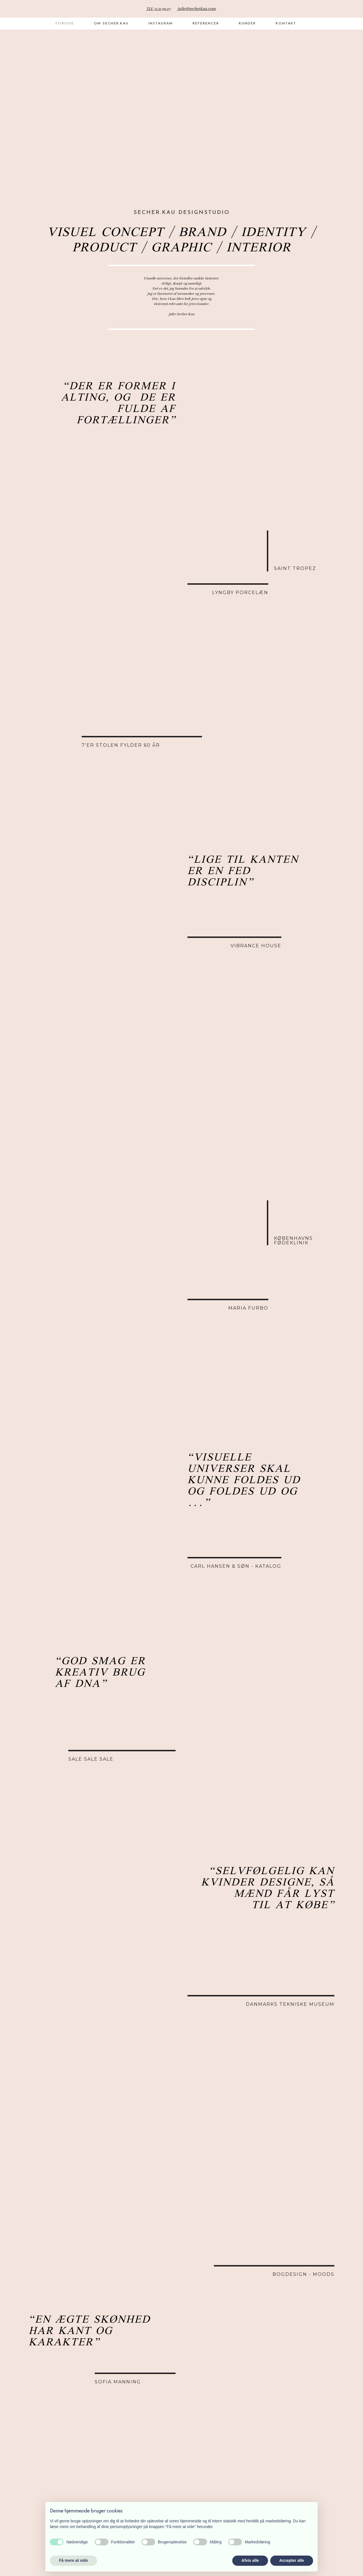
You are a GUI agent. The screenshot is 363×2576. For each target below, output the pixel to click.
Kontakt (286, 23)
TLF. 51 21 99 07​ (158, 9)
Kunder (247, 23)
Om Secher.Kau (111, 23)
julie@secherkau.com (197, 8)
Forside (65, 23)
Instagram (160, 23)
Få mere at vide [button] (73, 2560)
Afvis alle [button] (250, 2560)
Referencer (206, 23)
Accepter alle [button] (291, 2560)
